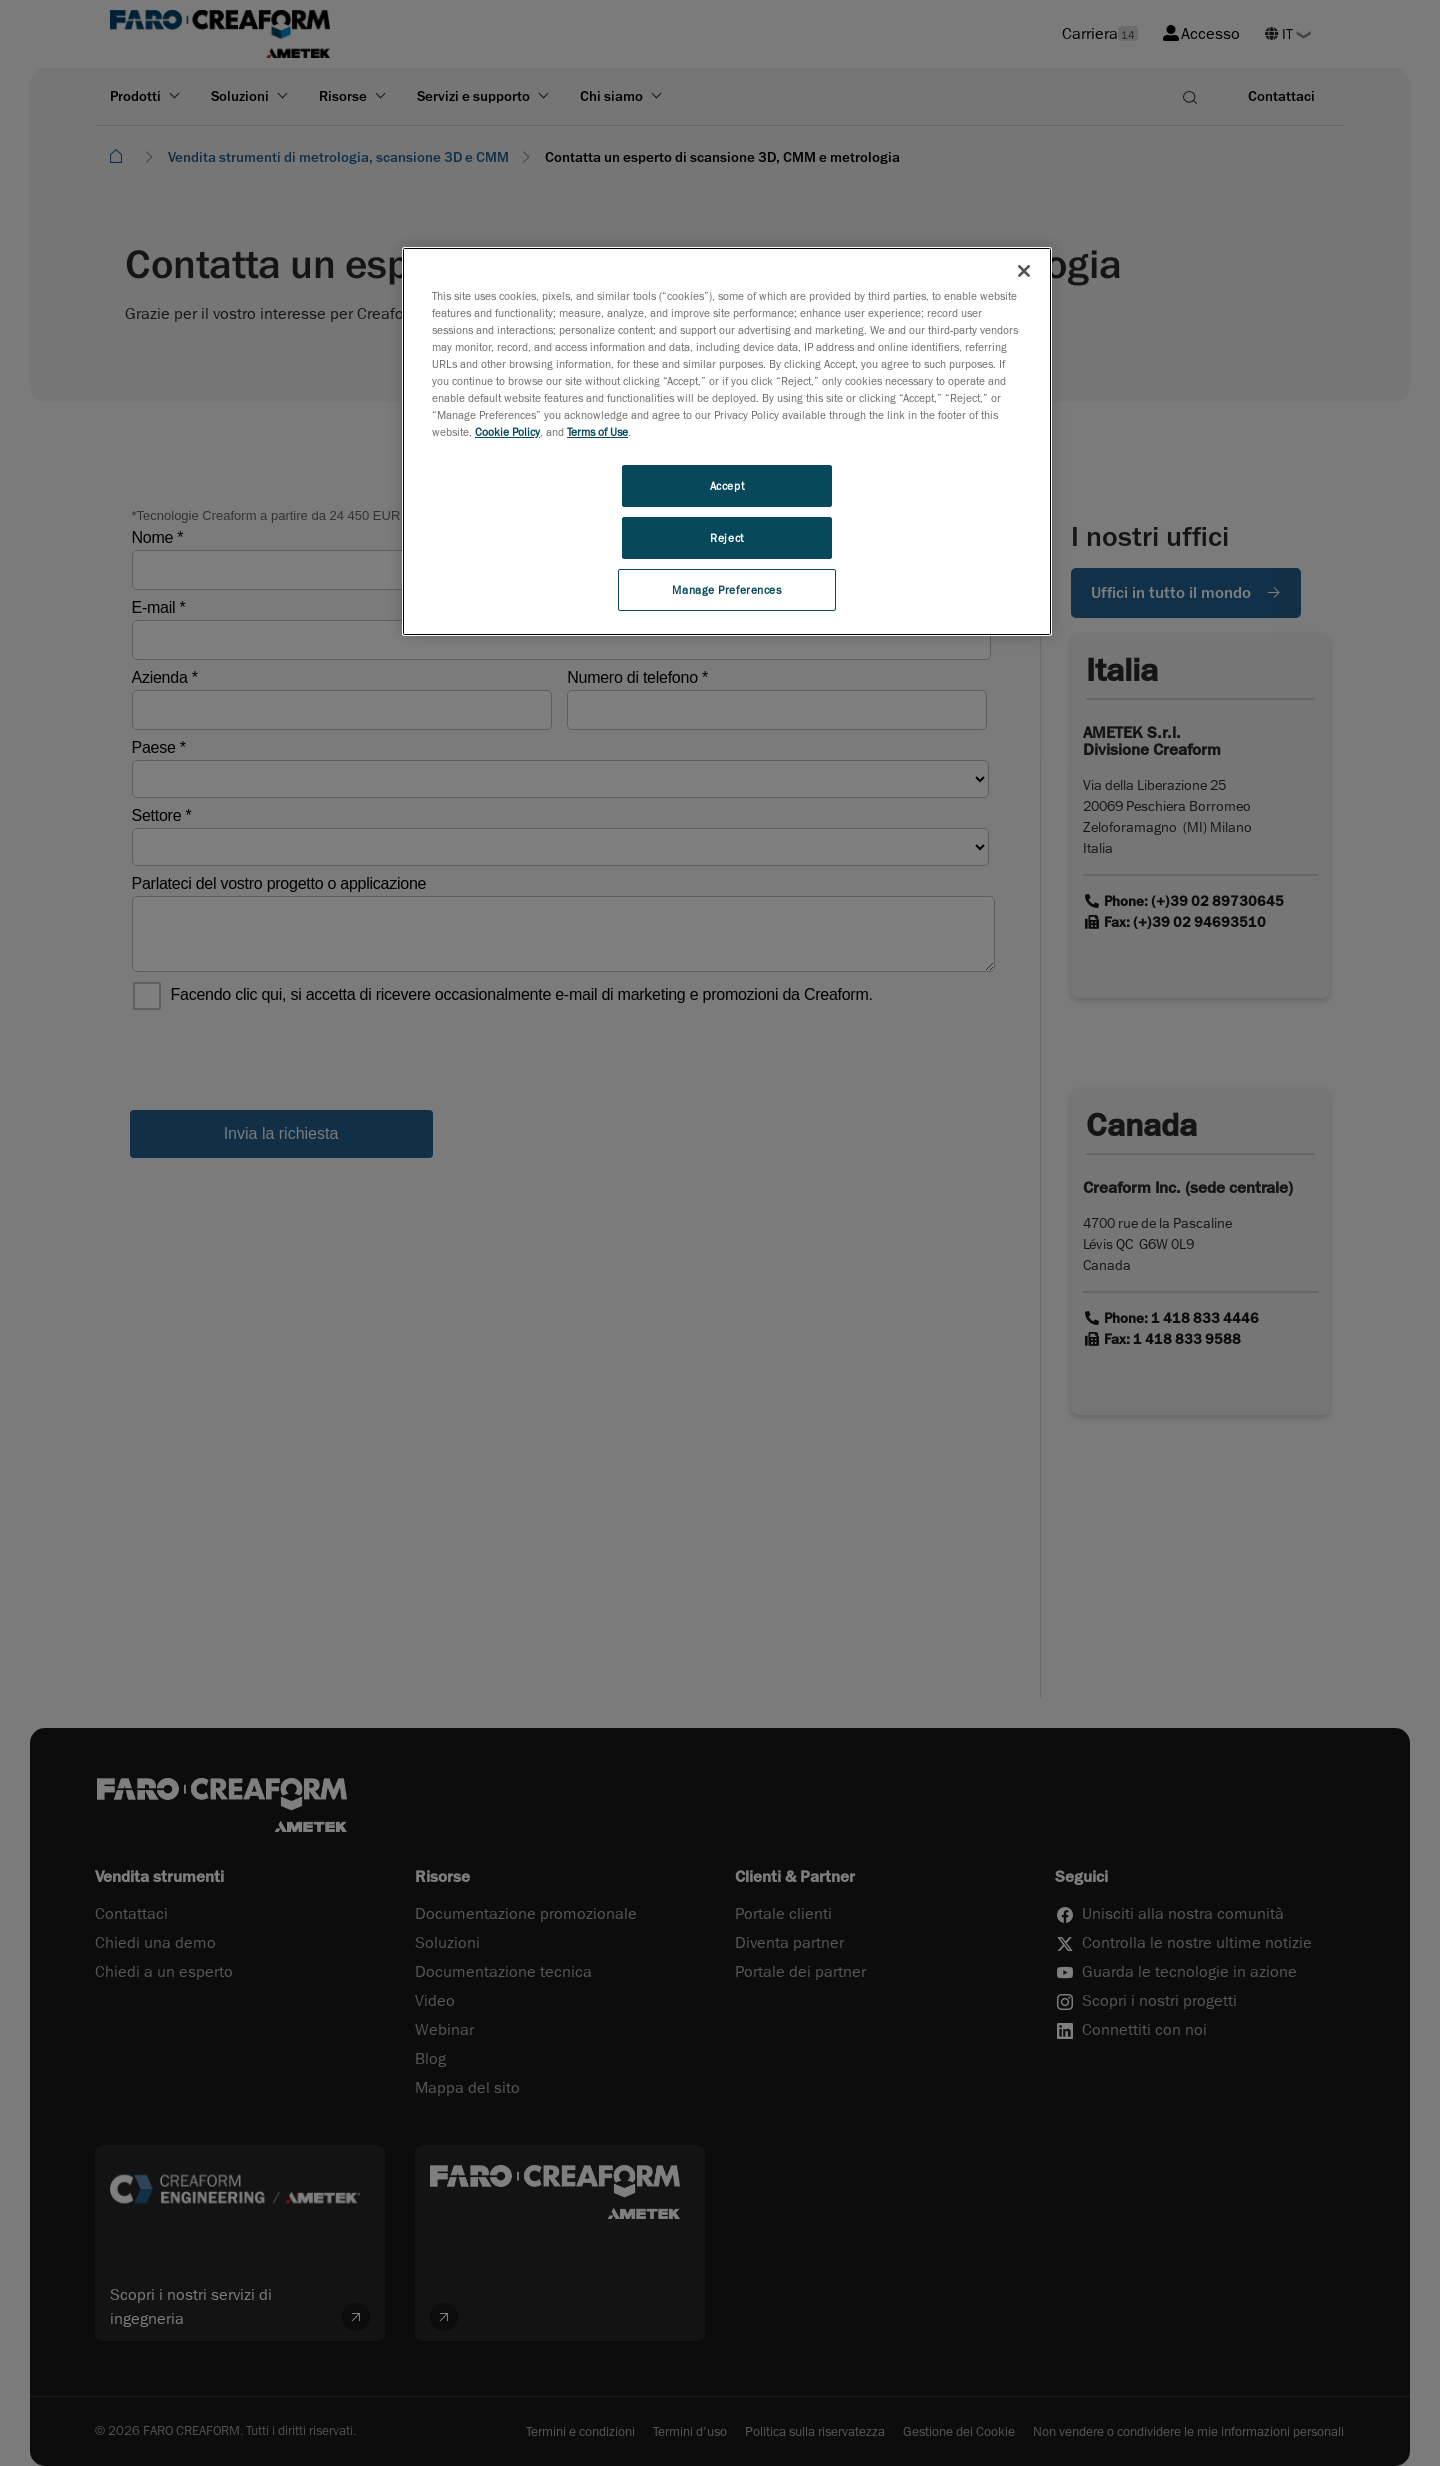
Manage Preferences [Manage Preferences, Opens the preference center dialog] (726, 589)
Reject (726, 537)
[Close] (1024, 271)
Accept (727, 485)
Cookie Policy (507, 431)
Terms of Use (597, 431)
